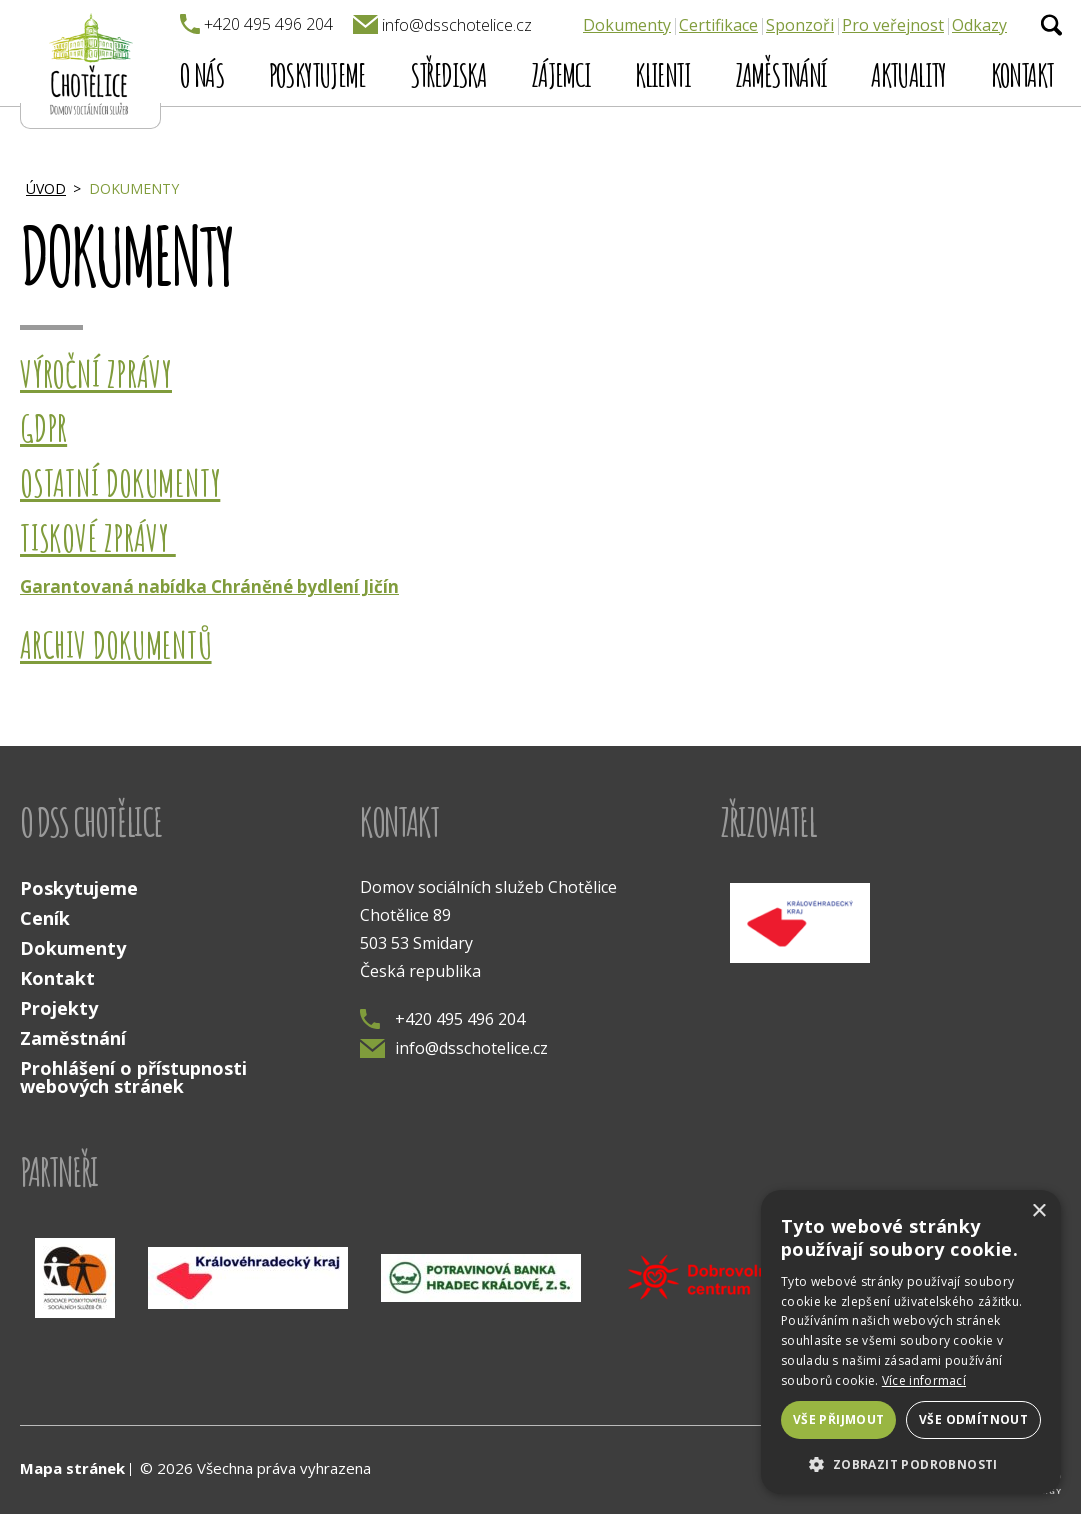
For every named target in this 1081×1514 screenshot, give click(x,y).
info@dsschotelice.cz (454, 1048)
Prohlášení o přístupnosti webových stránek (133, 1077)
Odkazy (979, 25)
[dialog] (911, 1342)
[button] (911, 1463)
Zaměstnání (781, 74)
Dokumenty (627, 25)
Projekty (59, 1008)
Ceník (45, 918)
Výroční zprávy (96, 374)
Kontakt (1022, 74)
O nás (202, 74)
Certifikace (718, 25)
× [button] (1038, 1211)
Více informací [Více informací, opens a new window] (924, 1380)
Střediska (448, 74)
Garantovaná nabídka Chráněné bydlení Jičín (209, 586)
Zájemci (561, 74)
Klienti (662, 74)
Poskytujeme (317, 74)
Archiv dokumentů (116, 645)
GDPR (43, 428)
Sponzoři (800, 25)
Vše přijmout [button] (839, 1419)
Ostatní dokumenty (120, 483)
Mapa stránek (72, 1468)
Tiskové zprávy (98, 538)
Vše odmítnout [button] (973, 1419)
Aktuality (908, 74)
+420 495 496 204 (442, 1019)
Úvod (46, 188)
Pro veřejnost (893, 25)
